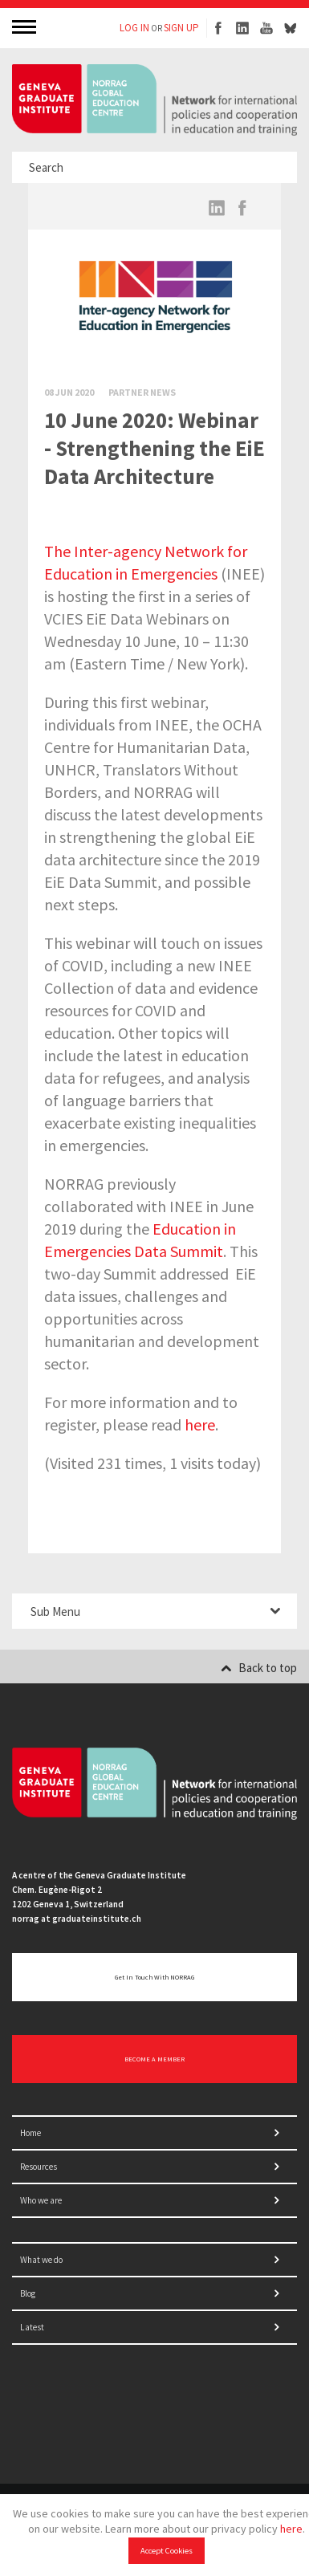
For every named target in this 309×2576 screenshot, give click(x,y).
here (291, 2528)
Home (30, 2133)
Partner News (142, 392)
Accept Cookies (166, 2550)
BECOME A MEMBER (154, 2059)
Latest (32, 2327)
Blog (27, 2293)
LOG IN (134, 28)
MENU (26, 26)
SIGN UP (181, 28)
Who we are (41, 2200)
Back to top (259, 1667)
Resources (38, 2166)
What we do (41, 2259)
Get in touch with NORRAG (154, 1977)
